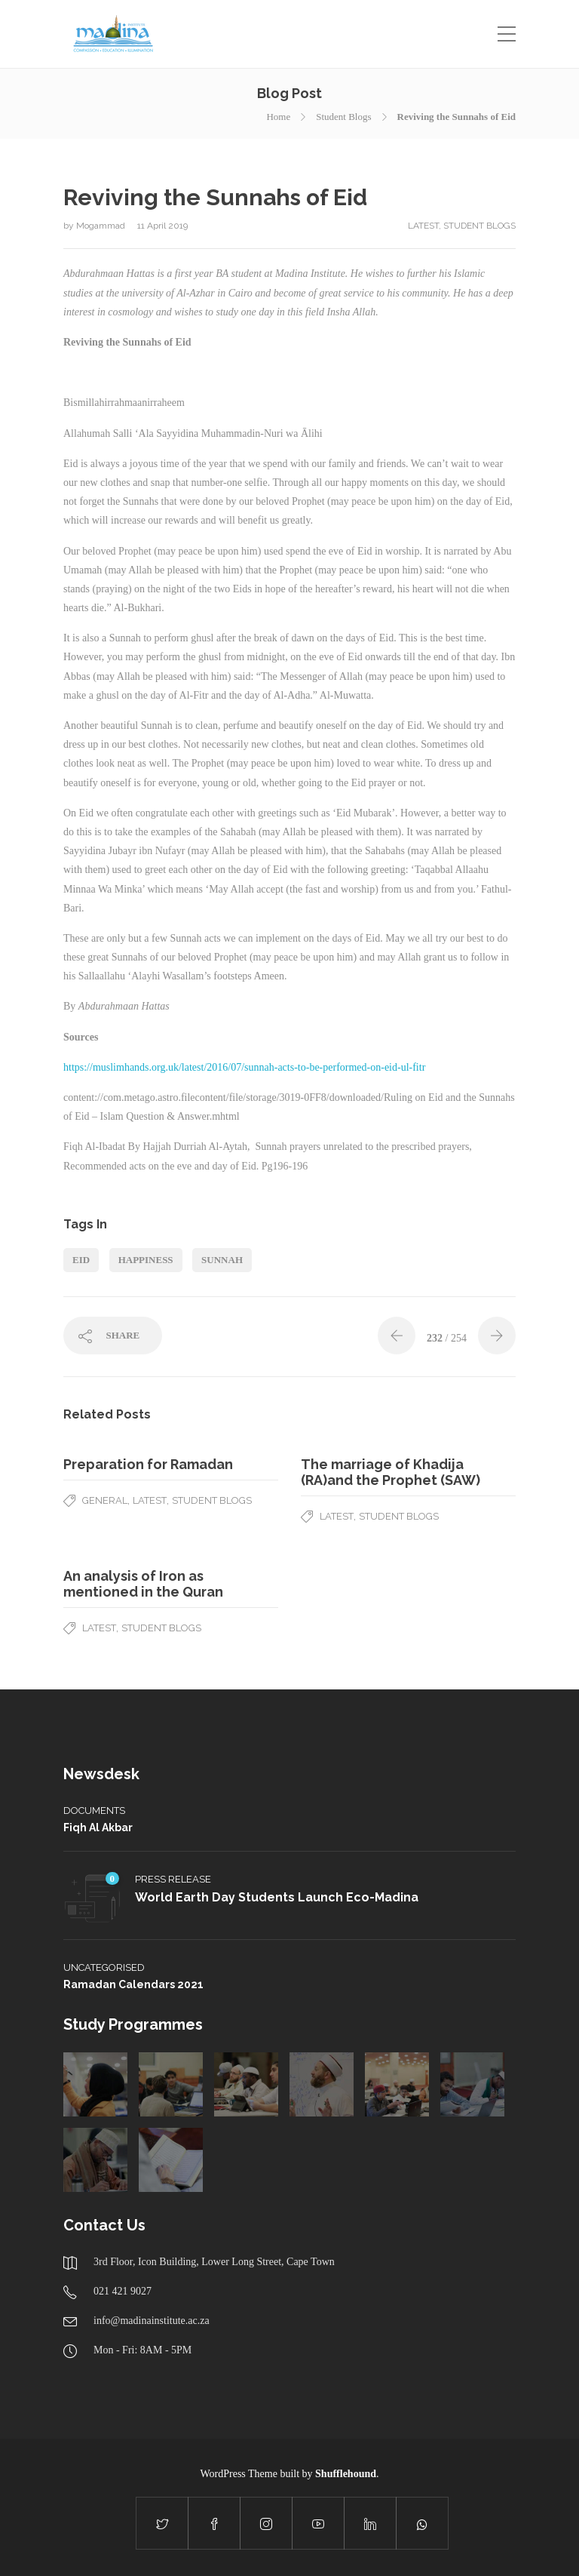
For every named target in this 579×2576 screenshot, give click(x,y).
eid (81, 1259)
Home (278, 116)
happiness (145, 1259)
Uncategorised (104, 1967)
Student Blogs (343, 116)
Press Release (173, 1879)
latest (423, 225)
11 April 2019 (162, 225)
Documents (94, 1810)
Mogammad (101, 225)
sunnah (222, 1259)
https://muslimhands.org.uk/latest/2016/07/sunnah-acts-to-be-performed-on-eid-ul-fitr (244, 1067)
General (104, 1500)
